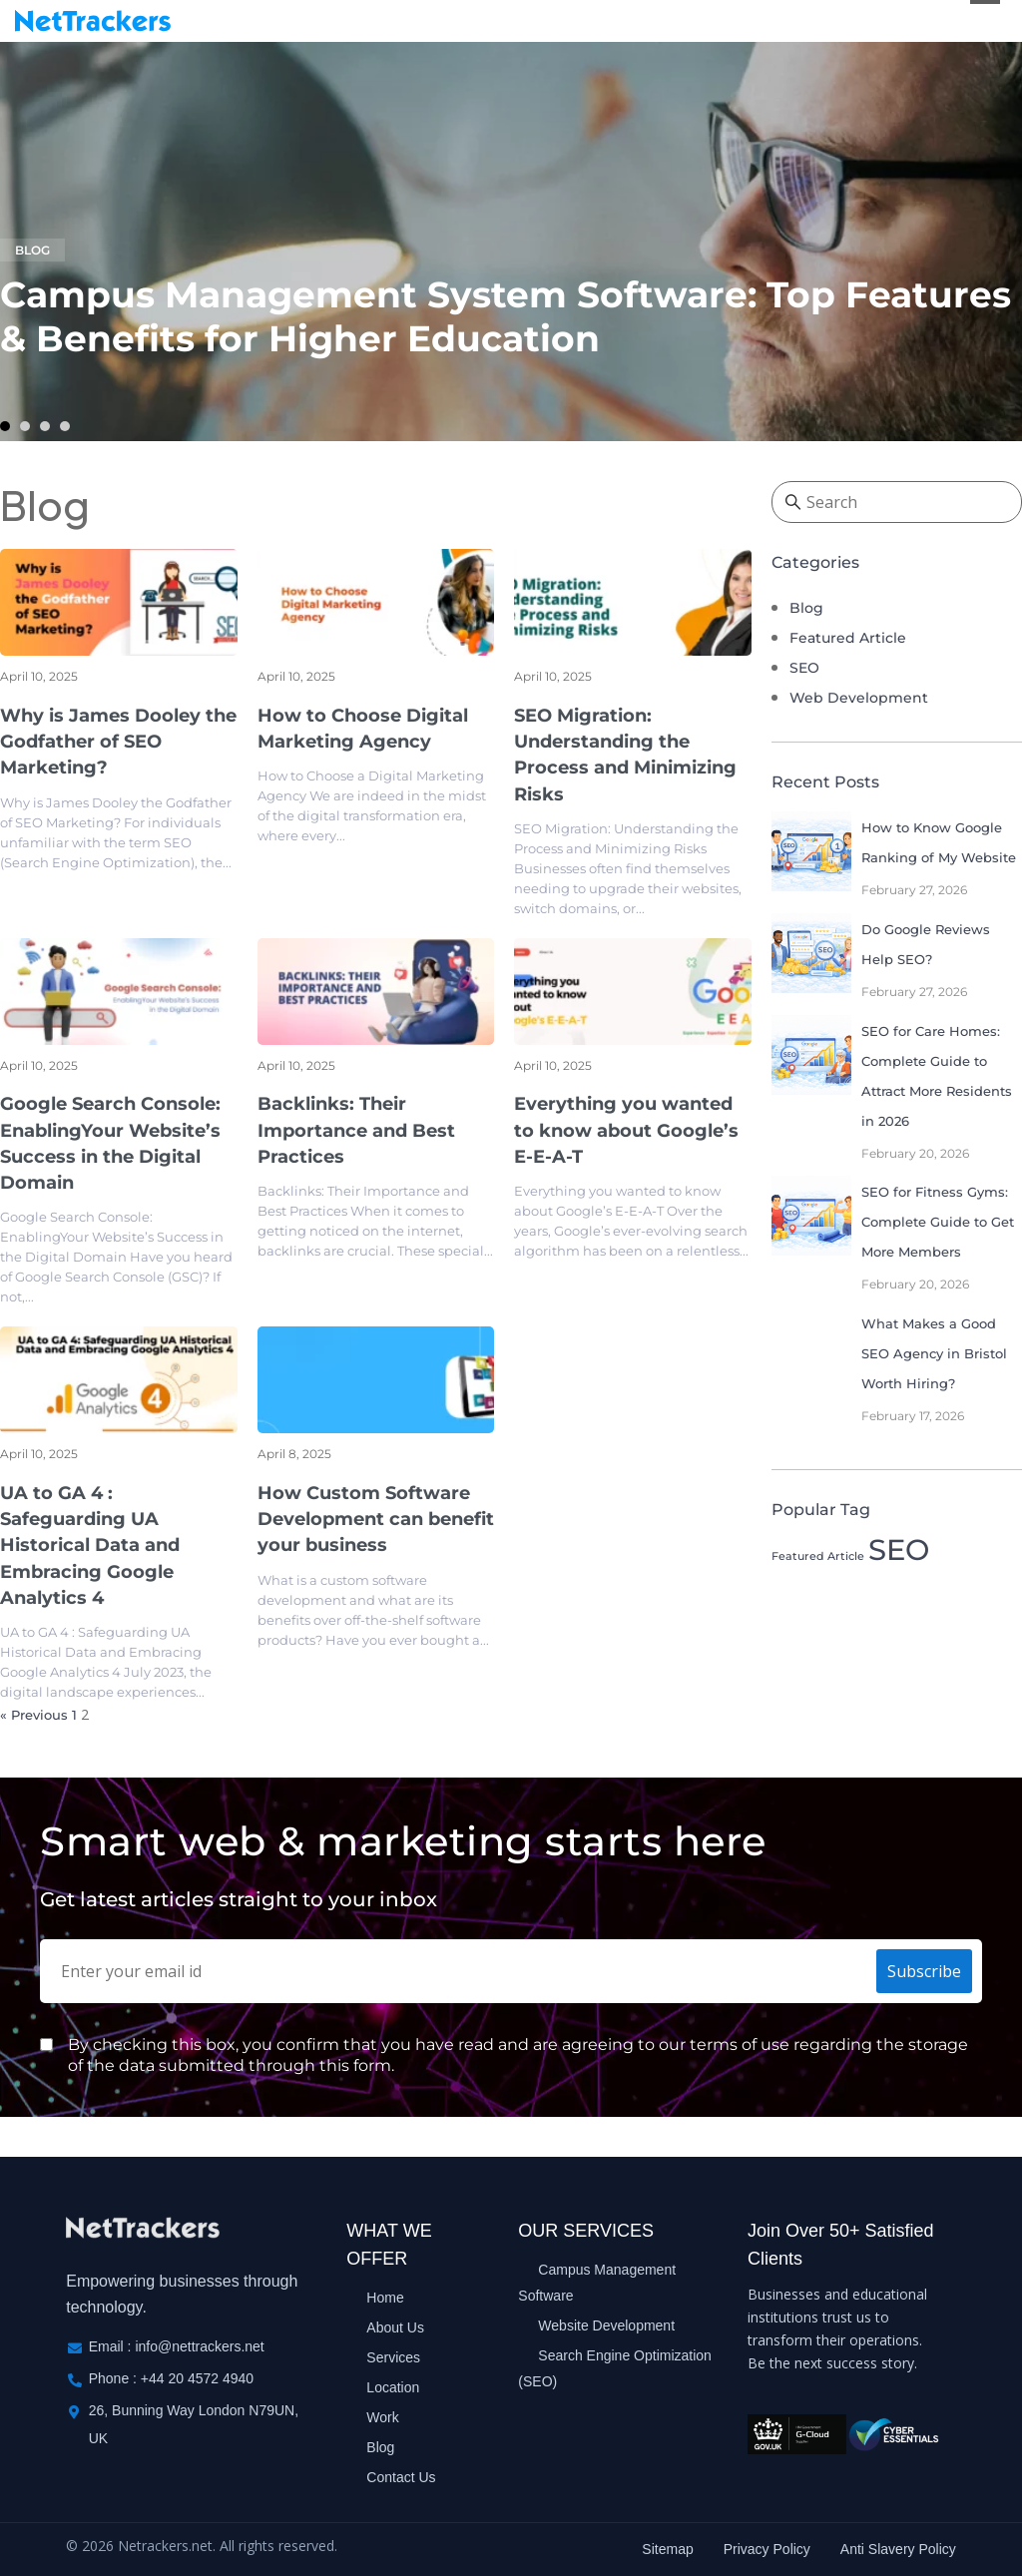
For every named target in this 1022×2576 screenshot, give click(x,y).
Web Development (858, 699)
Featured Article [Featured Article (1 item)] (817, 1556)
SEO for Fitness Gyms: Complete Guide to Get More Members (937, 1223)
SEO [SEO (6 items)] (898, 1549)
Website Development (606, 2325)
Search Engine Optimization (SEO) (615, 2368)
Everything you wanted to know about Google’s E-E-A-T (626, 1131)
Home (384, 2298)
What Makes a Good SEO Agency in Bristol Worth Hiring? (934, 1353)
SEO (804, 669)
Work (382, 2417)
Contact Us (400, 2477)
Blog (32, 251)
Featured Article (847, 639)
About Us (395, 2327)
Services (393, 2357)
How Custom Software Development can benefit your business (375, 1519)
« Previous (34, 1716)
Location (392, 2387)
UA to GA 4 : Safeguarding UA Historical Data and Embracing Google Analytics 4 (90, 1545)
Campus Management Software (597, 2283)
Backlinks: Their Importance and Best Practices (356, 1131)
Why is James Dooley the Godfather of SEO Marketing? (118, 742)
